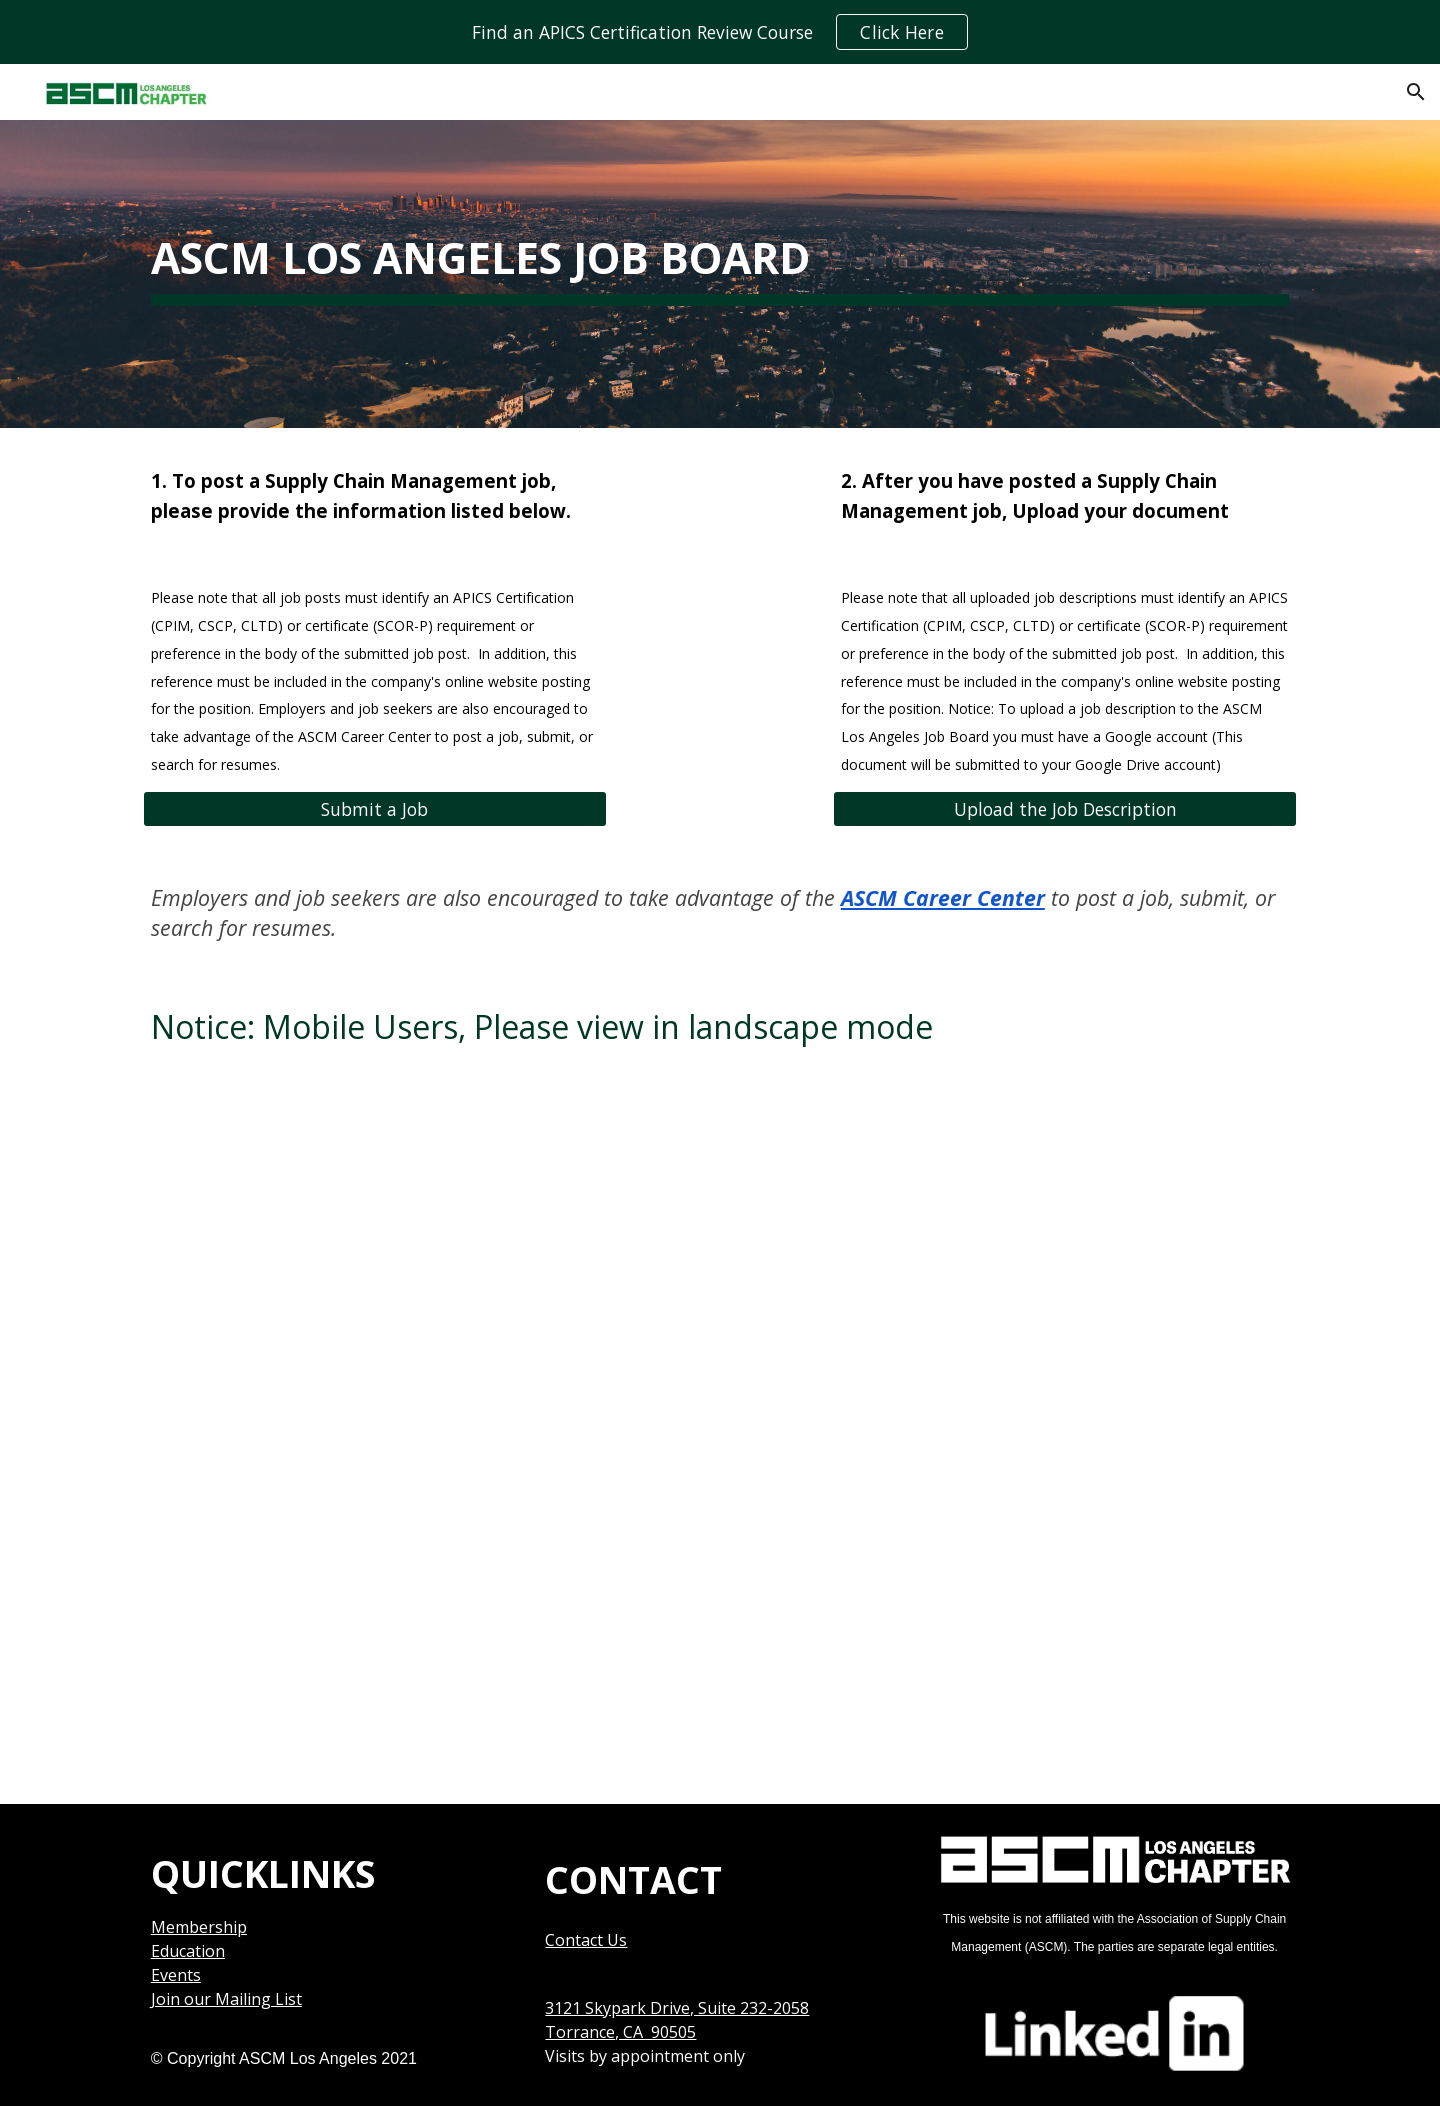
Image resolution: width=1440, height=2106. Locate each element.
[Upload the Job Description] (1065, 809)
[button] (1416, 92)
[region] (720, 32)
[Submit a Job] (375, 809)
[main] (720, 248)
